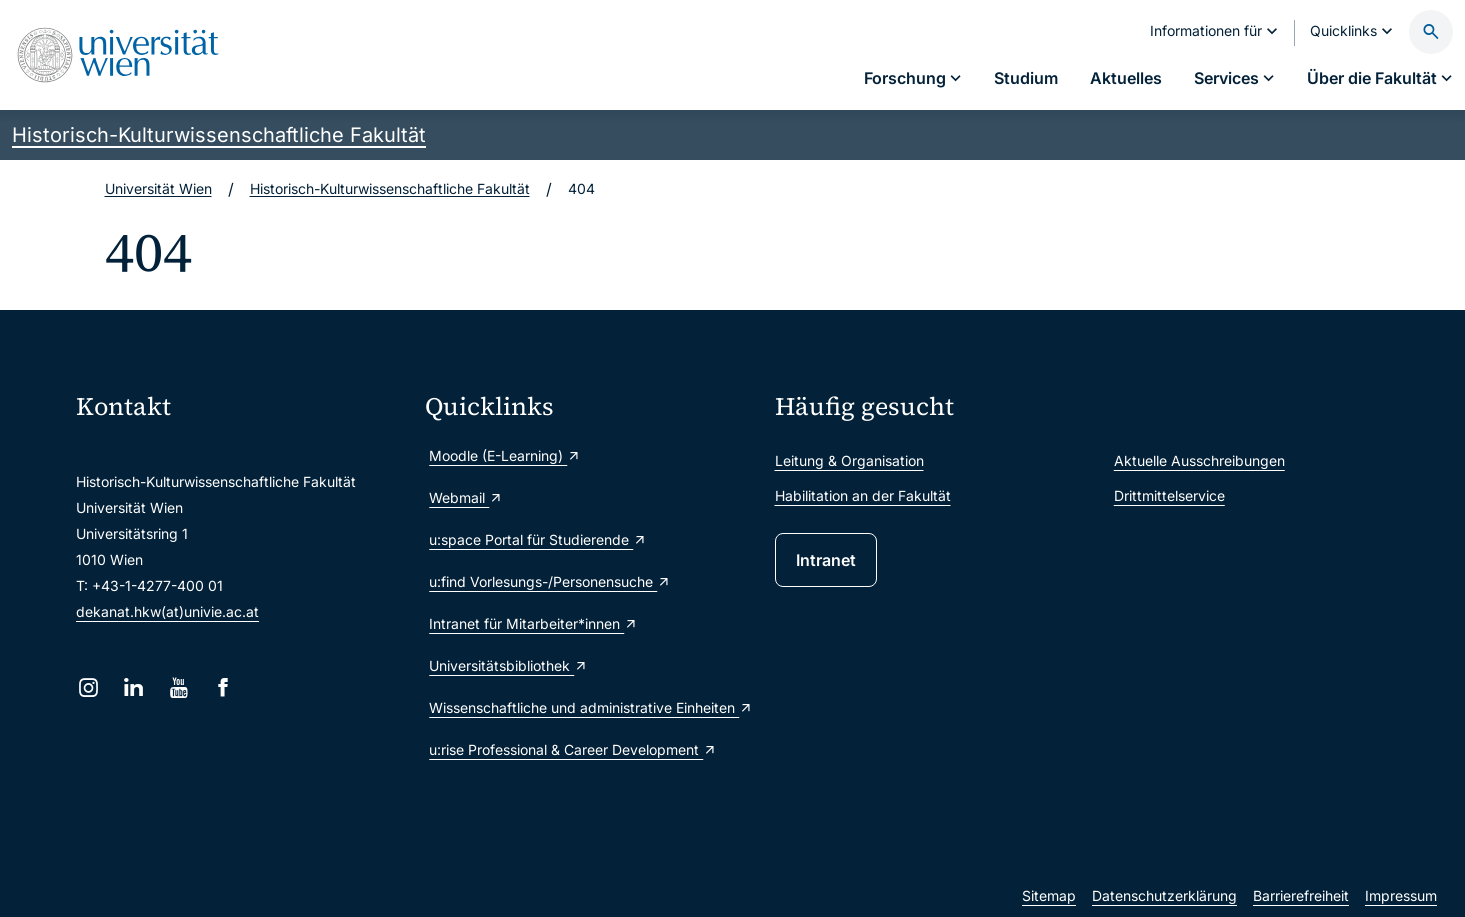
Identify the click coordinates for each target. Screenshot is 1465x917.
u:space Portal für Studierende (538, 539)
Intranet (826, 560)
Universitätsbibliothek (508, 665)
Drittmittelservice (1169, 495)
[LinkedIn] (133, 687)
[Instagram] (88, 687)
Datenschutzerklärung (1164, 895)
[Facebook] (223, 687)
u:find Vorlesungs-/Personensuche (550, 581)
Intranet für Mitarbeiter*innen (533, 623)
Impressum (1401, 895)
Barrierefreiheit (1301, 895)
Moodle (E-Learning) (505, 455)
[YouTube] (178, 687)
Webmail (466, 497)
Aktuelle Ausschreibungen (1199, 460)
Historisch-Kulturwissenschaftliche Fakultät (219, 135)
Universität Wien (158, 188)
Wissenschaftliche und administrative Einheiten (591, 707)
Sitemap (1049, 895)
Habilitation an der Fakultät (863, 495)
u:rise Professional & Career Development (573, 749)
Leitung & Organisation (849, 460)
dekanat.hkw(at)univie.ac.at (167, 611)
